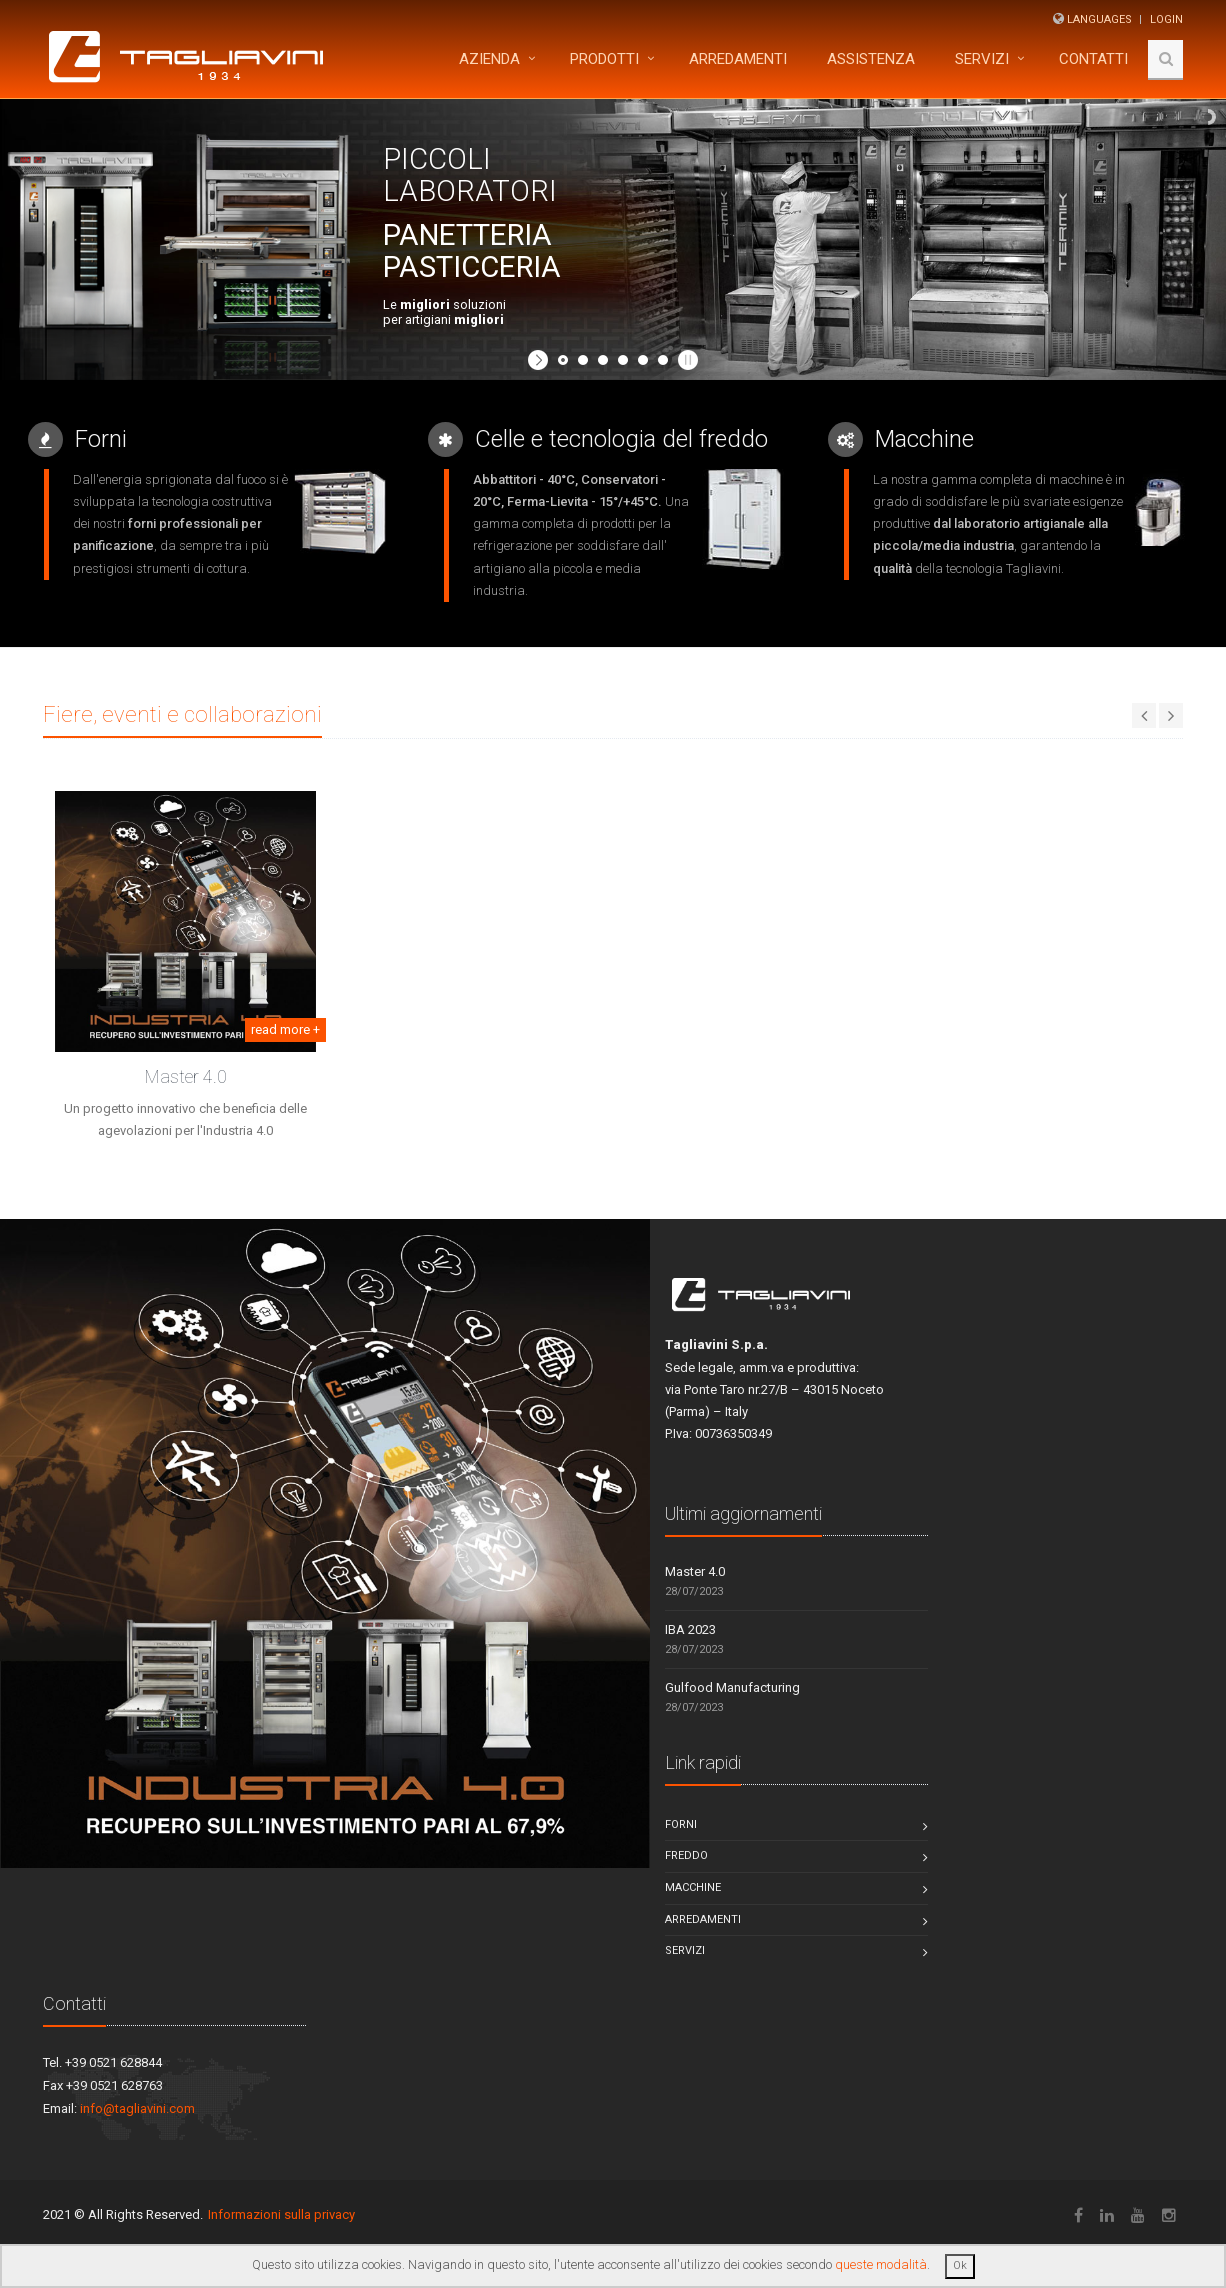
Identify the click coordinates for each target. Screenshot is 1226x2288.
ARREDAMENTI (738, 59)
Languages (1099, 19)
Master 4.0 (186, 1076)
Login (1166, 19)
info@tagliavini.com (137, 2108)
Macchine (693, 1887)
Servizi (982, 59)
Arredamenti (703, 1919)
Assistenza (871, 59)
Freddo (686, 1855)
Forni (681, 1824)
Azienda (489, 59)
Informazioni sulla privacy (281, 2214)
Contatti (1093, 59)
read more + (285, 1029)
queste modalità (881, 2264)
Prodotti (604, 59)
